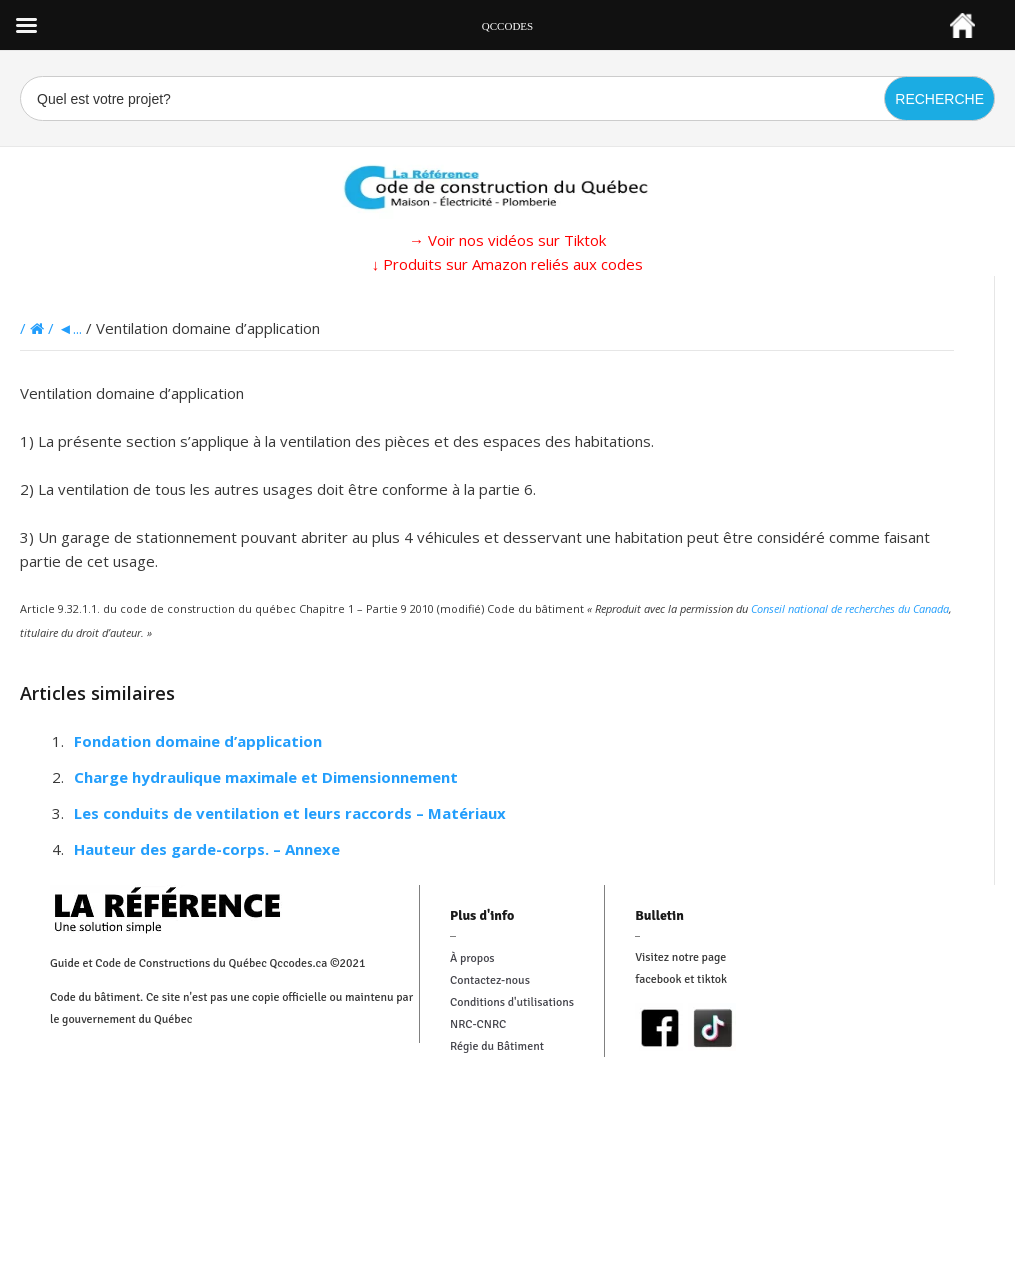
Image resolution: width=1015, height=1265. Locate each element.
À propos (472, 958)
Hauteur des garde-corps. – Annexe (207, 849)
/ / (39, 328)
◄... (70, 328)
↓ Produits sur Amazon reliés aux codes (508, 264)
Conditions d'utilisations (512, 1002)
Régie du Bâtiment (497, 1046)
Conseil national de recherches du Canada (850, 608)
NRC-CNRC (478, 1024)
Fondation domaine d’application (198, 741)
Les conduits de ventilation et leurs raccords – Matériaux (290, 813)
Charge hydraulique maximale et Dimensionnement (266, 777)
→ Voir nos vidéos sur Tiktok (507, 240)
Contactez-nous (490, 980)
